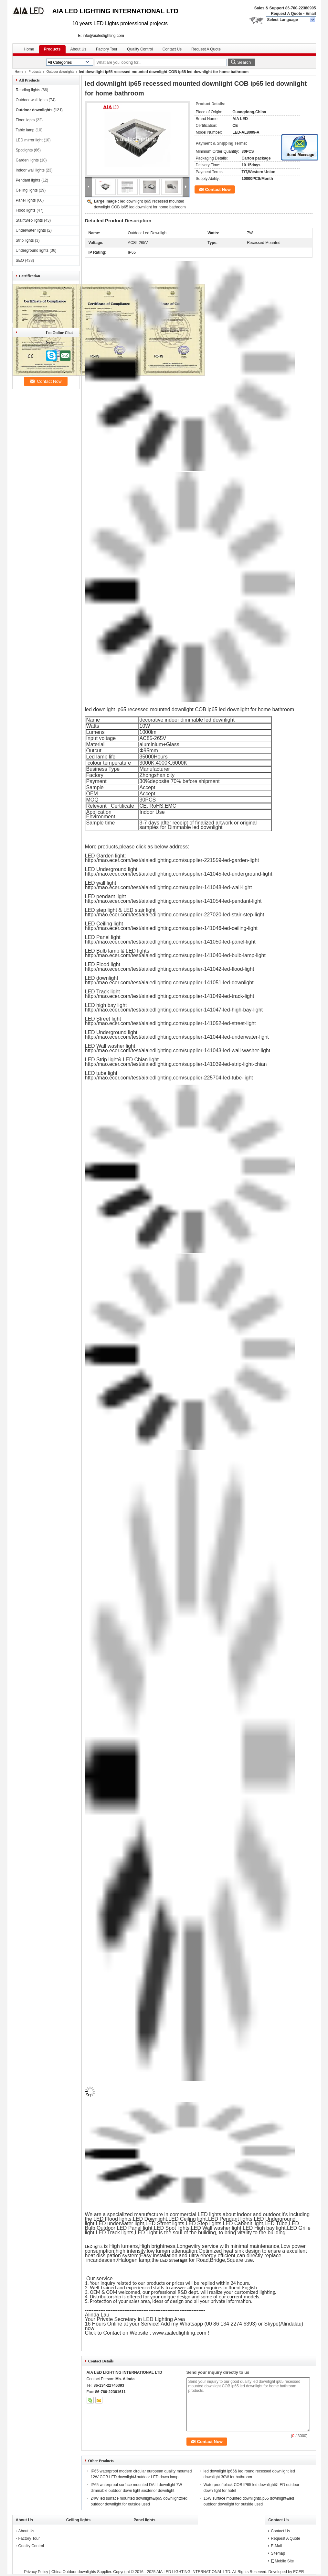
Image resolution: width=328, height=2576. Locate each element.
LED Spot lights (171, 2228)
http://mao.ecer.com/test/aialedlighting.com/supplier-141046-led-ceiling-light (171, 928)
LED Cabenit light (243, 2223)
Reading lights (28, 90)
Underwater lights (31, 230)
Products (52, 49)
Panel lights (26, 200)
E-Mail (276, 2546)
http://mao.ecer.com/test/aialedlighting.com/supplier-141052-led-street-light (170, 1023)
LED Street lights (164, 2223)
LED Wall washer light (216, 2228)
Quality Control (140, 49)
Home (29, 49)
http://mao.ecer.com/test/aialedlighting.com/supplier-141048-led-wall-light (168, 887)
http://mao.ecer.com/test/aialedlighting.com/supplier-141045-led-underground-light (178, 874)
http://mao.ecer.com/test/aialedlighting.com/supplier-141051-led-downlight (169, 982)
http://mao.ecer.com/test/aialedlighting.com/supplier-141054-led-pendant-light (173, 901)
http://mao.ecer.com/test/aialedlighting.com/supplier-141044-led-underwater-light (177, 1037)
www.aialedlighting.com (180, 2333)
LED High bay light (264, 2228)
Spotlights (24, 150)
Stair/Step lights (29, 220)
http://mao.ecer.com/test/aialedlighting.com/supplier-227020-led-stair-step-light (174, 914)
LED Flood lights (112, 2219)
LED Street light (173, 2260)
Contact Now (218, 189)
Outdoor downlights (60, 71)
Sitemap (278, 2553)
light (89, 2223)
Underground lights (32, 250)
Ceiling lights (27, 190)
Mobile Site (282, 2561)
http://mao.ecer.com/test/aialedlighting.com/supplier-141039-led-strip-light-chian (176, 1064)
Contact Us (172, 49)
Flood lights (26, 210)
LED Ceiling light (187, 2219)
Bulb (90, 2228)
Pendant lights (28, 180)
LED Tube (275, 2223)
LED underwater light (120, 2223)
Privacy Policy (36, 2572)
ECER (298, 2572)
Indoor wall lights (30, 170)
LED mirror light (29, 140)
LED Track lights (114, 2232)
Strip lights (25, 240)
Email (310, 13)
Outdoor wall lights (32, 100)
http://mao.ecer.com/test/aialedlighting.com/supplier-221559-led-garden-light (172, 860)
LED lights (94, 2246)
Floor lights (25, 120)
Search (244, 62)
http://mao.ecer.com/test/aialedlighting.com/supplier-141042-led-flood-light (169, 969)
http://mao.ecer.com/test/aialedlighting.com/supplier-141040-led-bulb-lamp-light (175, 955)
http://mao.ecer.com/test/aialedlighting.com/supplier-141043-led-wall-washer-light (177, 1050)
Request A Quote (286, 13)
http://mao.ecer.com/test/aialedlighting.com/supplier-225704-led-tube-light (169, 1077)
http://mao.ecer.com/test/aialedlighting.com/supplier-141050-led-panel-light (170, 942)
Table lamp (25, 130)
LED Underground (274, 2219)
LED (294, 2223)
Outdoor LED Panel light (125, 2228)
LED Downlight (150, 2219)
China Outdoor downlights (73, 2572)
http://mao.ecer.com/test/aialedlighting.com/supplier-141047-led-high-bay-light (174, 1009)
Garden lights (27, 160)
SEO (20, 260)
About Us (78, 49)
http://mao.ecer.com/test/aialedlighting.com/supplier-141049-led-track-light (169, 996)
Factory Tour (106, 49)
